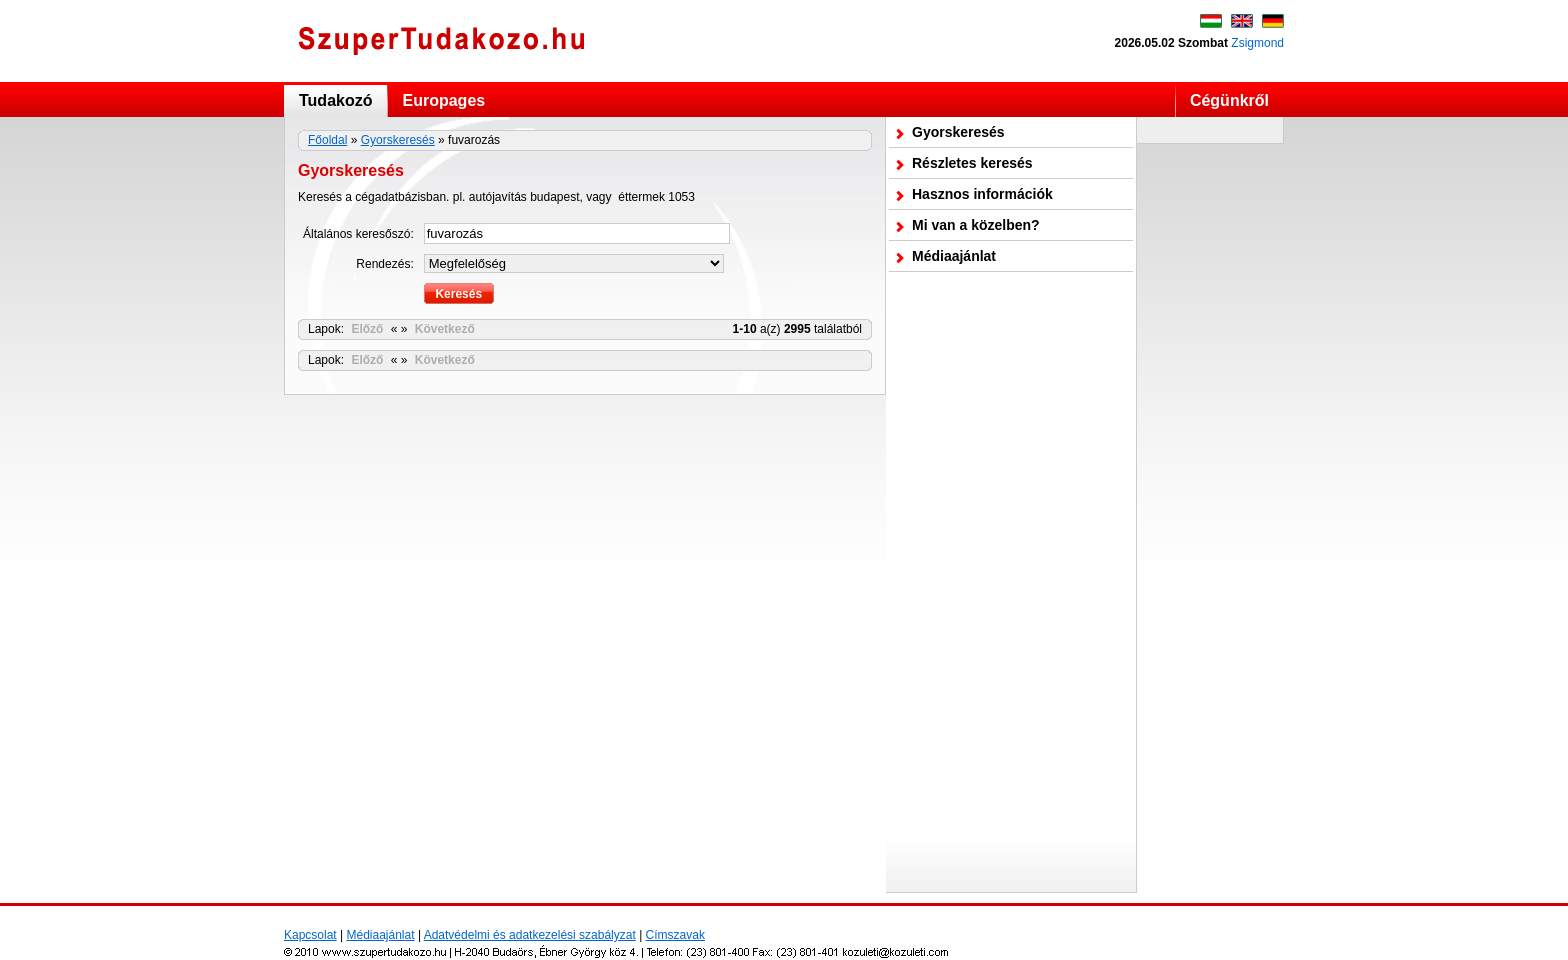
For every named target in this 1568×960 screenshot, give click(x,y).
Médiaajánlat (954, 256)
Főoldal (327, 140)
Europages (443, 100)
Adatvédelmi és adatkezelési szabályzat (530, 935)
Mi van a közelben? (976, 225)
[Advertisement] (1011, 582)
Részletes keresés (972, 163)
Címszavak (675, 935)
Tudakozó (335, 100)
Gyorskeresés (398, 140)
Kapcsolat (310, 935)
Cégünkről (1229, 100)
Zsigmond (1257, 43)
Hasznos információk (982, 194)
